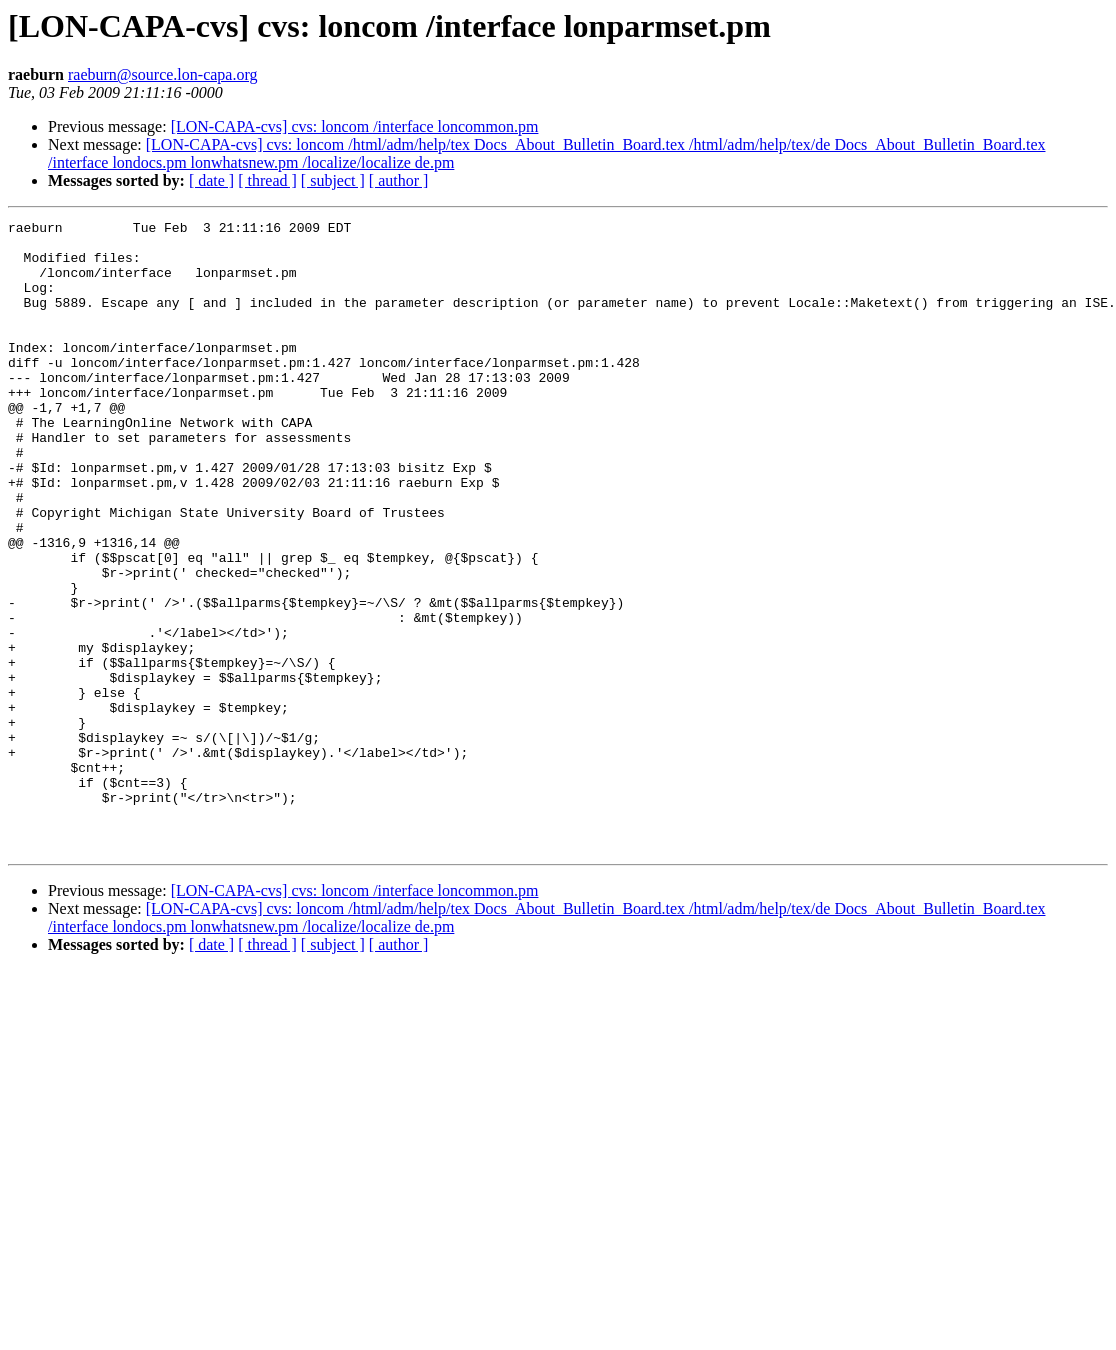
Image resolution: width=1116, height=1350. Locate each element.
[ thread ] (267, 180)
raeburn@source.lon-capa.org (162, 74)
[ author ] (399, 180)
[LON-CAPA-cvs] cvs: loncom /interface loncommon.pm (355, 126)
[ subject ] (333, 180)
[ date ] (211, 180)
